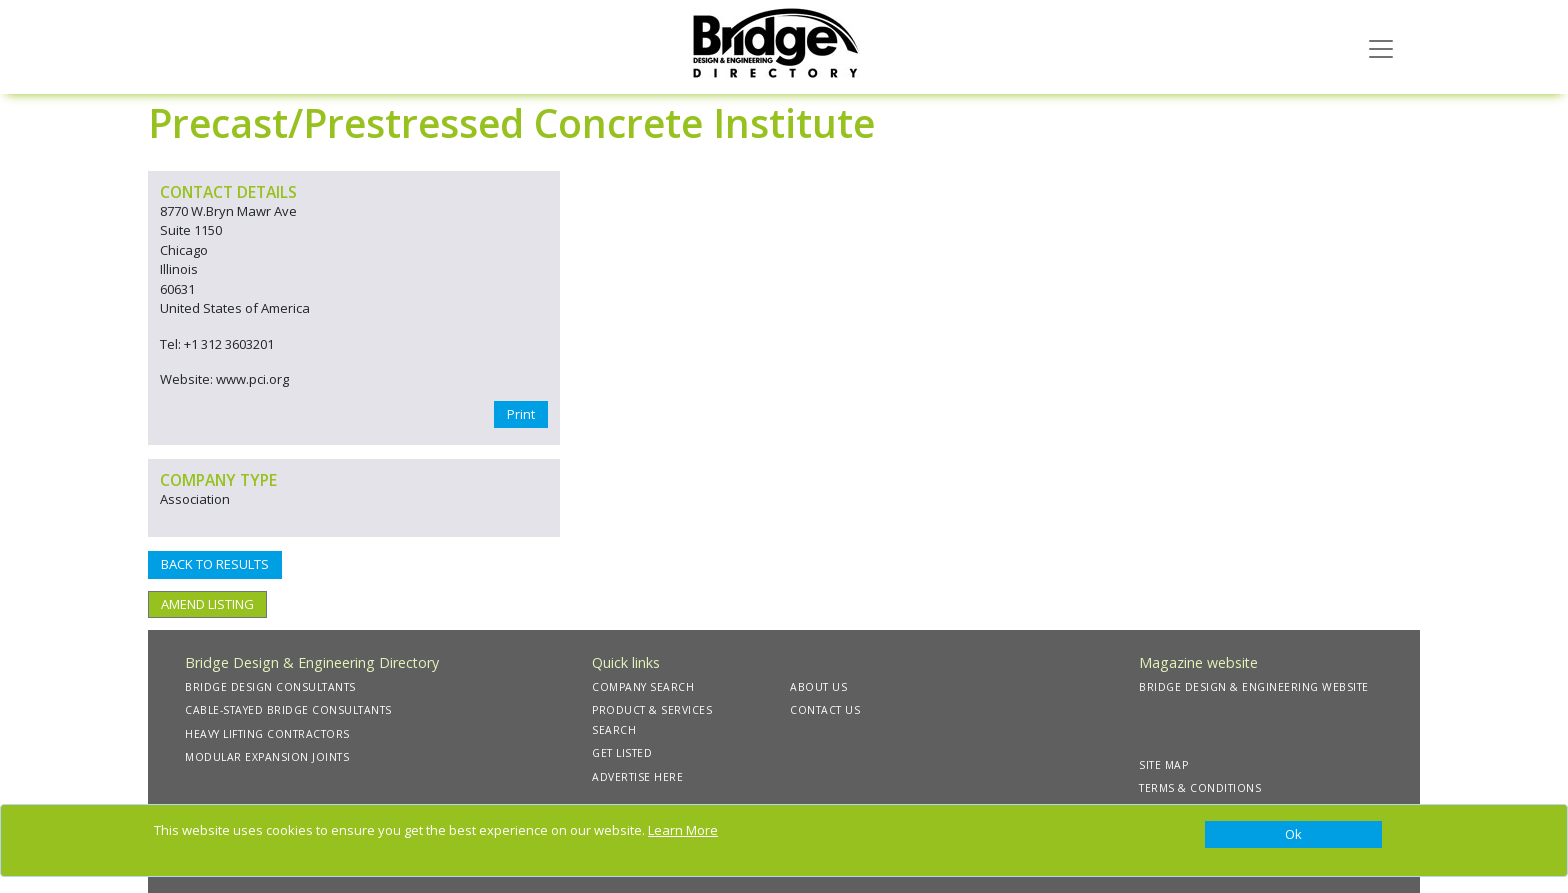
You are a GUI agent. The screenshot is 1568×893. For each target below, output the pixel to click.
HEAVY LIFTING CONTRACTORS (267, 734)
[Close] (1293, 835)
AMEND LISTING (207, 604)
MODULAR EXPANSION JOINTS (267, 757)
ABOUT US (818, 687)
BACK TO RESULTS (215, 564)
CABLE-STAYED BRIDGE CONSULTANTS (288, 710)
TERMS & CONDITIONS (1200, 788)
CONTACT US (825, 710)
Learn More (683, 830)
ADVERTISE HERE (637, 777)
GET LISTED (622, 753)
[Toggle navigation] (1381, 47)
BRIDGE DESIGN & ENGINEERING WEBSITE (1254, 687)
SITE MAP (1163, 765)
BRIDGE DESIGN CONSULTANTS (270, 687)
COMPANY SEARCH (643, 687)
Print (521, 414)
